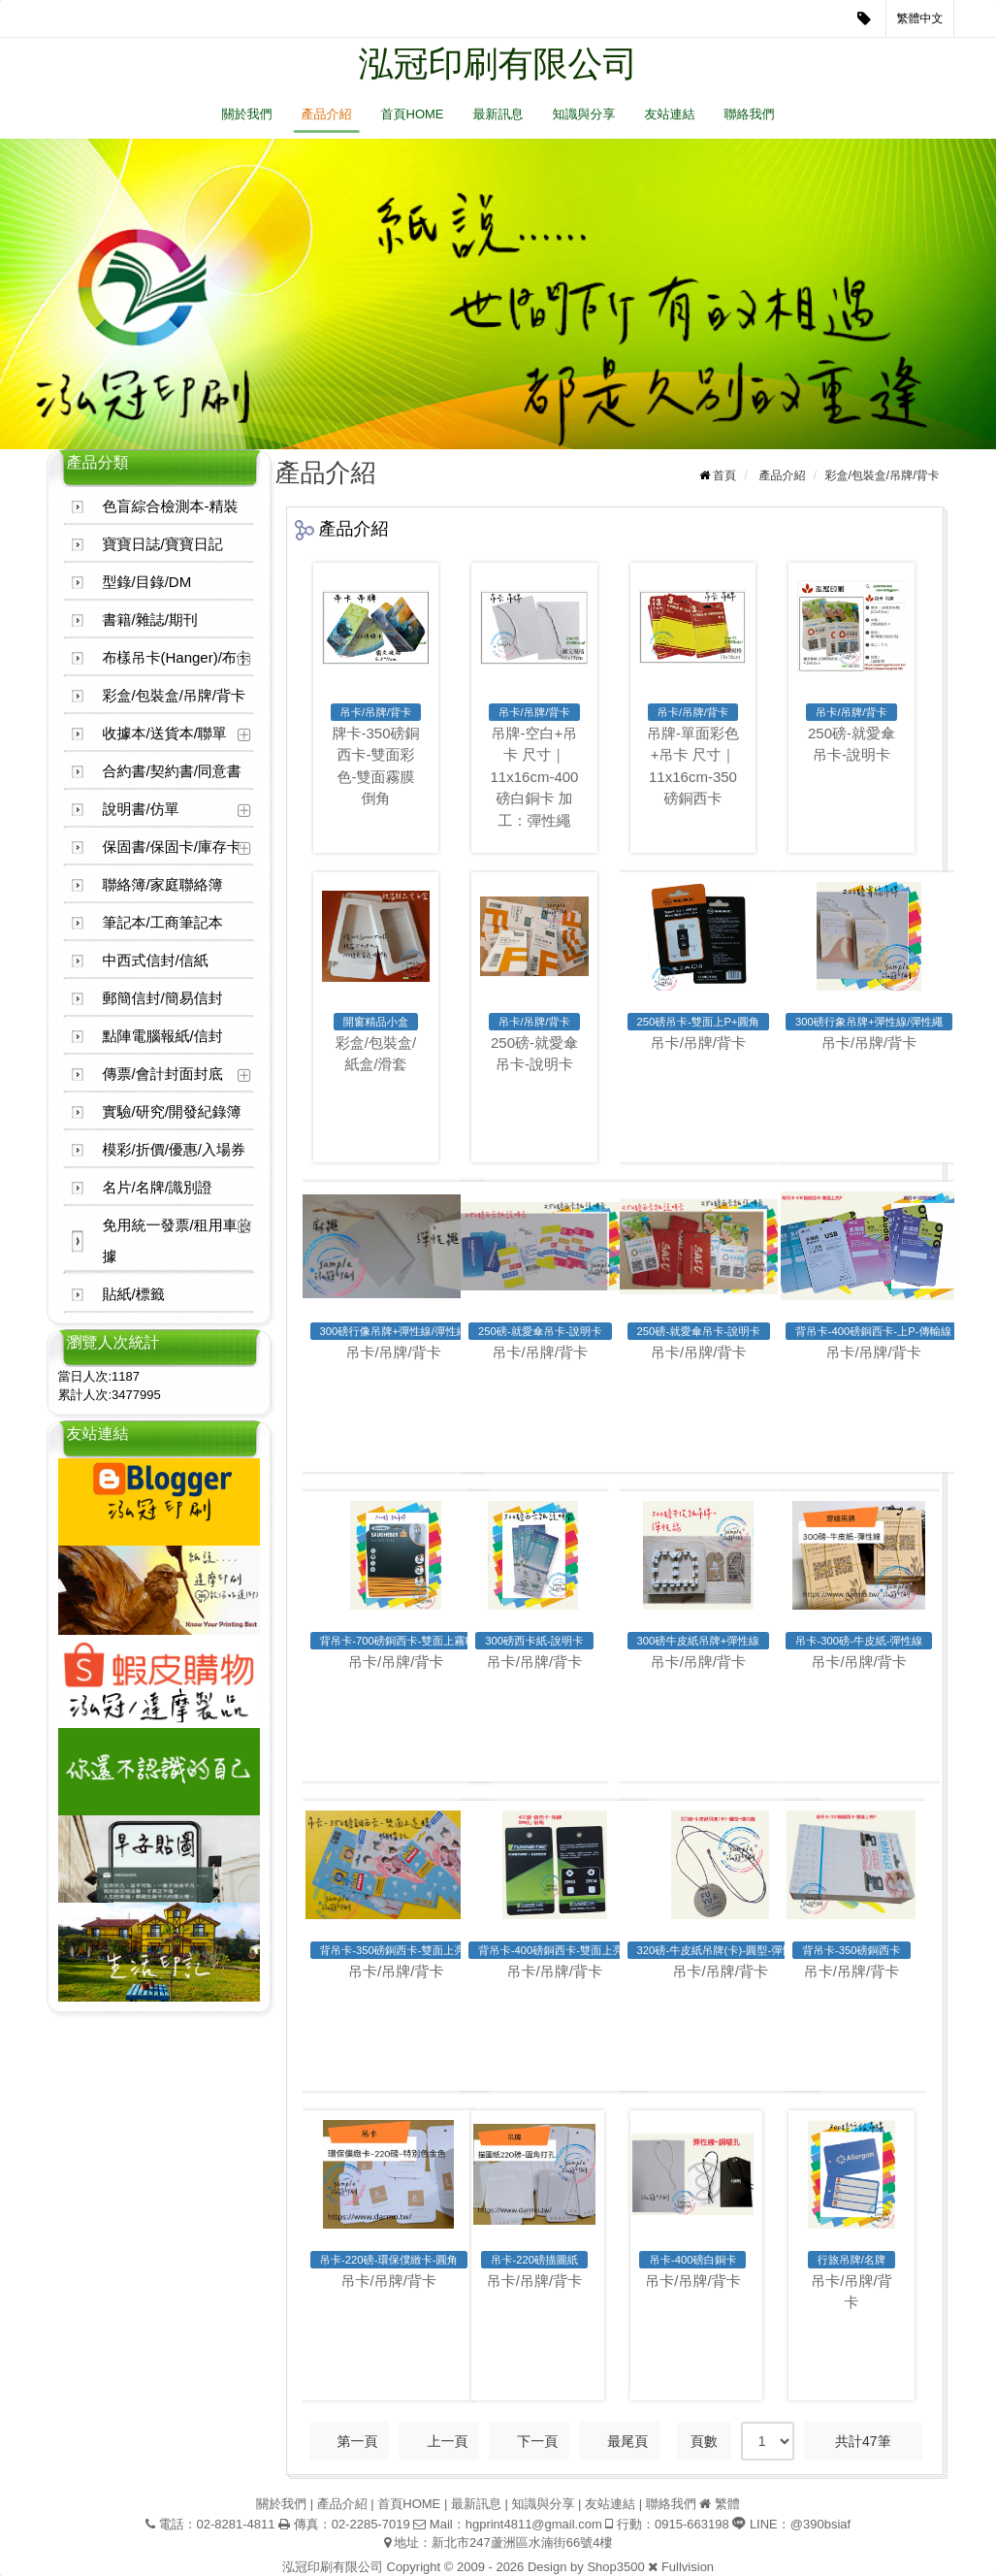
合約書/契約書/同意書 (172, 771)
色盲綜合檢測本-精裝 (171, 506)
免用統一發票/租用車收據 (177, 1240)
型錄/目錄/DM (147, 581)
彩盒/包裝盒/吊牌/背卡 (174, 695)
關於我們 (247, 114)
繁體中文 (920, 18)
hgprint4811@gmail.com (534, 2524)
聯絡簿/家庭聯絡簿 (163, 884)
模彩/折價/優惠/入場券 (174, 1149)
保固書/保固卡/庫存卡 (172, 846)
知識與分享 (584, 114)
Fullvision (687, 2567)
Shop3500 (615, 2567)
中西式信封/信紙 (156, 960)
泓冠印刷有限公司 (498, 63)
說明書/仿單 (141, 808)
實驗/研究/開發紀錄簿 (172, 1111)
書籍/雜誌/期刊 (150, 619)
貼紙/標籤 (134, 1294)
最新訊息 (498, 114)
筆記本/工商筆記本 (163, 922)
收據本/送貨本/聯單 (165, 733)
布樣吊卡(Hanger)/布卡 (177, 657)
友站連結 (670, 114)
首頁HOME (412, 114)
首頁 (724, 475)
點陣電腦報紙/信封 (163, 1035)
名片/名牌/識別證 (157, 1187)
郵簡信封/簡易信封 (163, 998)
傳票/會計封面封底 (163, 1073)
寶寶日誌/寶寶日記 (163, 544)
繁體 (727, 2503)
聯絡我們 (749, 114)
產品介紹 (327, 114)
